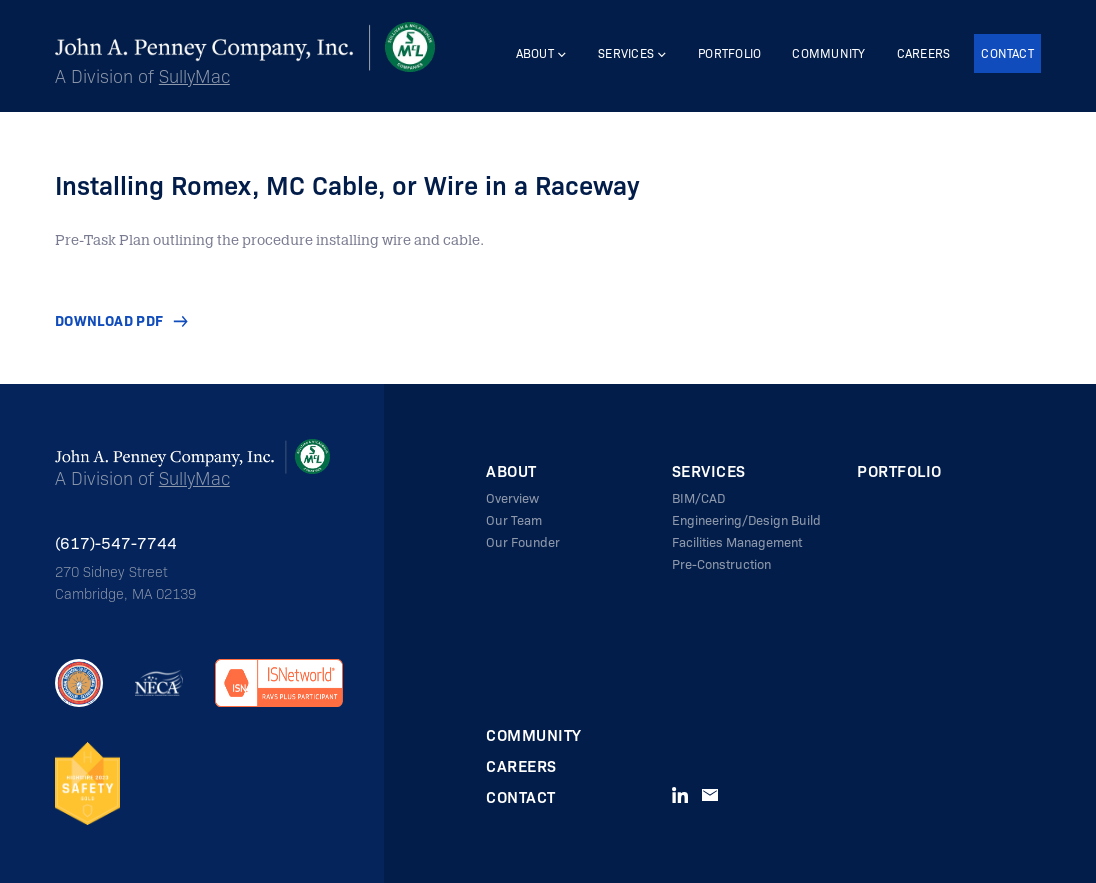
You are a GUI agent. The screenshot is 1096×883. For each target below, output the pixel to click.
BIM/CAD (698, 497)
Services (626, 53)
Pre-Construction (721, 563)
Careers (924, 53)
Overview (512, 497)
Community (828, 53)
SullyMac (194, 76)
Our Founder (523, 541)
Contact (1007, 53)
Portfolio (729, 53)
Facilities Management (737, 541)
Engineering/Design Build (746, 519)
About (535, 53)
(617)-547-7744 (116, 542)
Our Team (514, 519)
